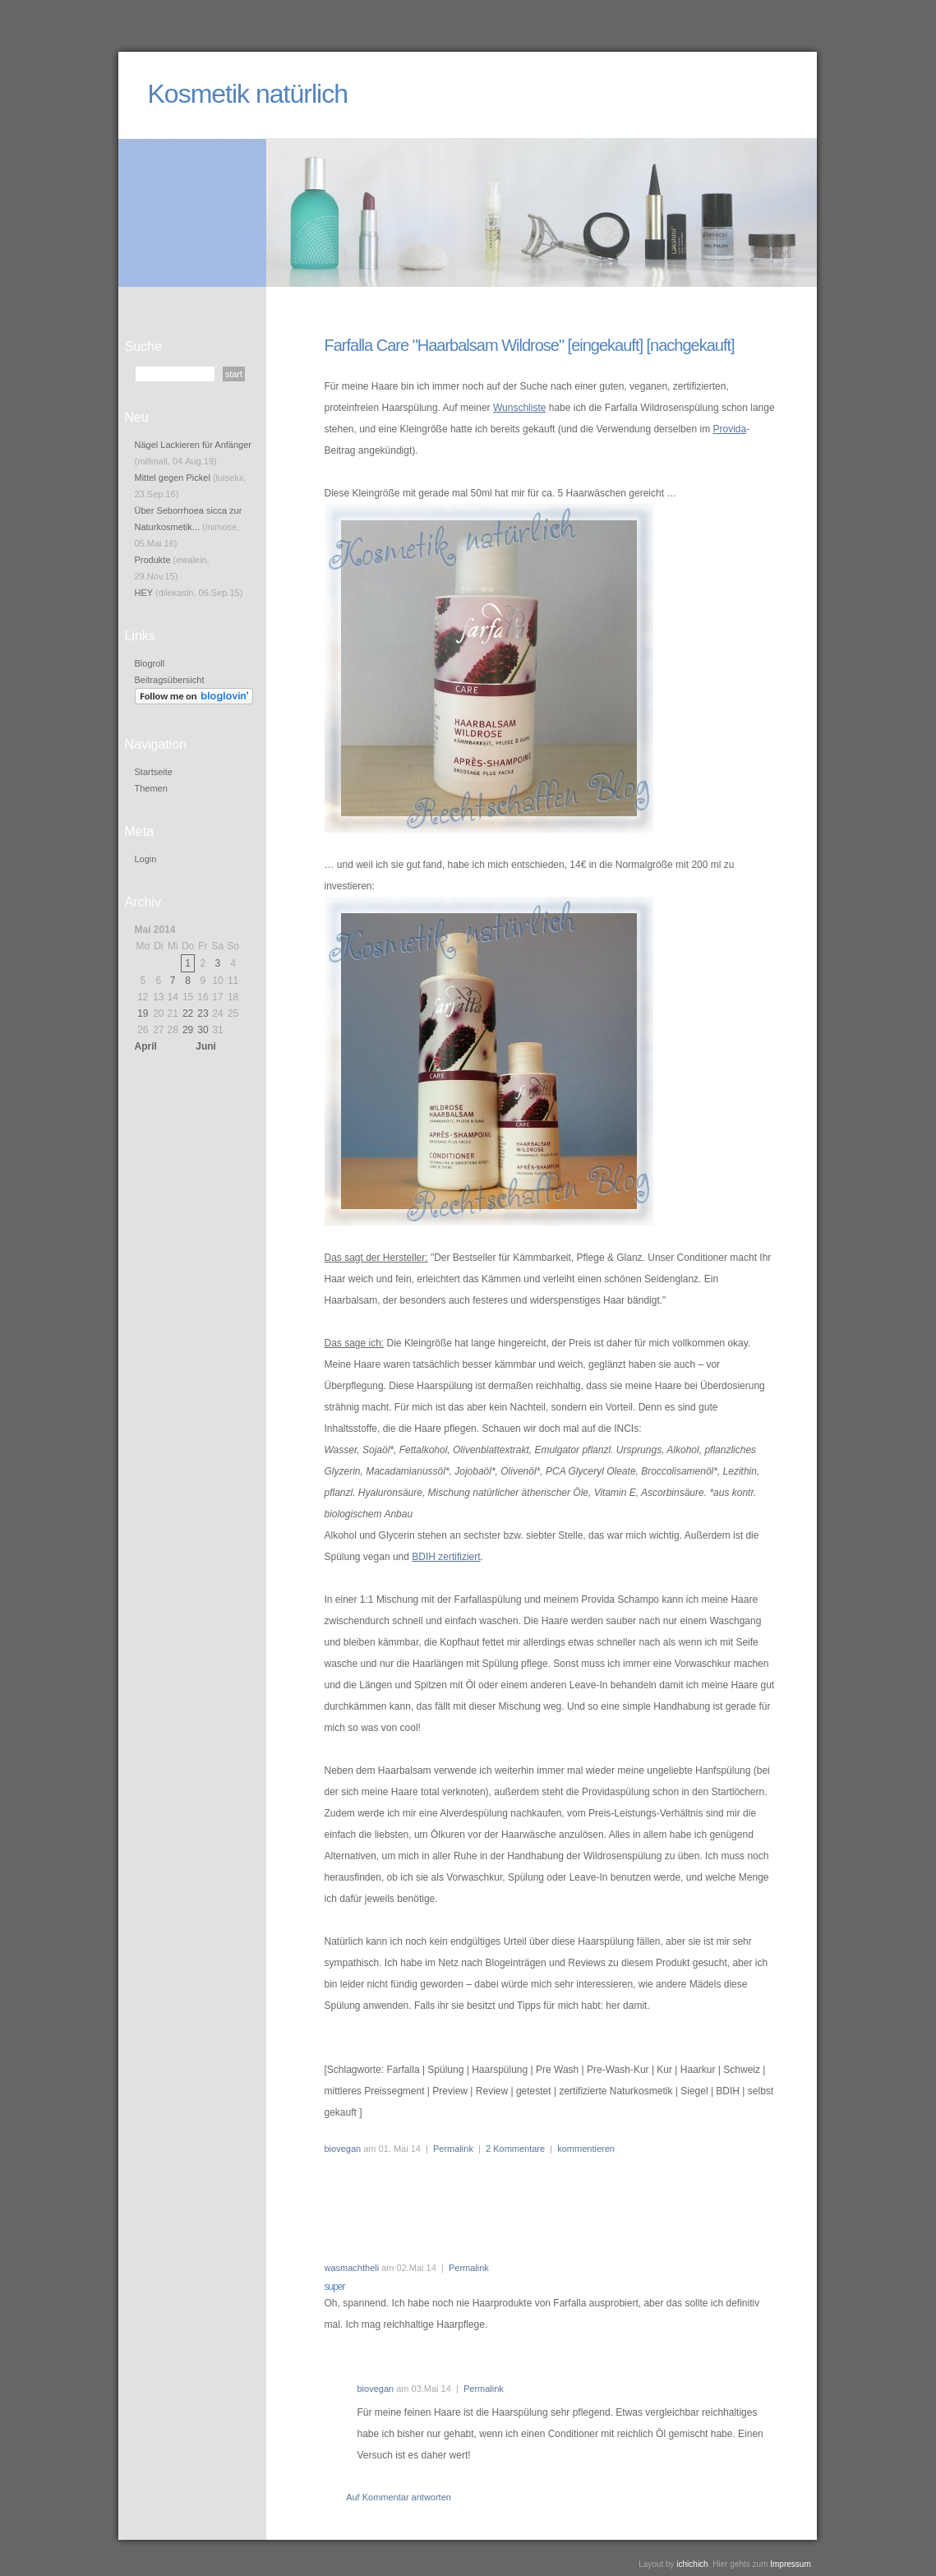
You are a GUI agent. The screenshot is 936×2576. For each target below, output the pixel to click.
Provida (729, 429)
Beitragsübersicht (170, 680)
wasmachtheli (352, 2268)
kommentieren (586, 2149)
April (146, 1046)
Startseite (154, 772)
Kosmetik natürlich (248, 93)
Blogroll (150, 663)
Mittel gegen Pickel (172, 477)
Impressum (790, 2564)
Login (146, 859)
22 (187, 1013)
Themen (151, 788)
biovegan (343, 2149)
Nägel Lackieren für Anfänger (193, 445)
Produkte (153, 560)
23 (202, 1013)
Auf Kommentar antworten (398, 2497)
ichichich (692, 2564)
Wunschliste (519, 407)
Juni (206, 1046)
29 (187, 1030)
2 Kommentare (515, 2149)
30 (202, 1030)
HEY (144, 593)
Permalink (453, 2149)
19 (142, 1013)
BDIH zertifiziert (446, 1557)
